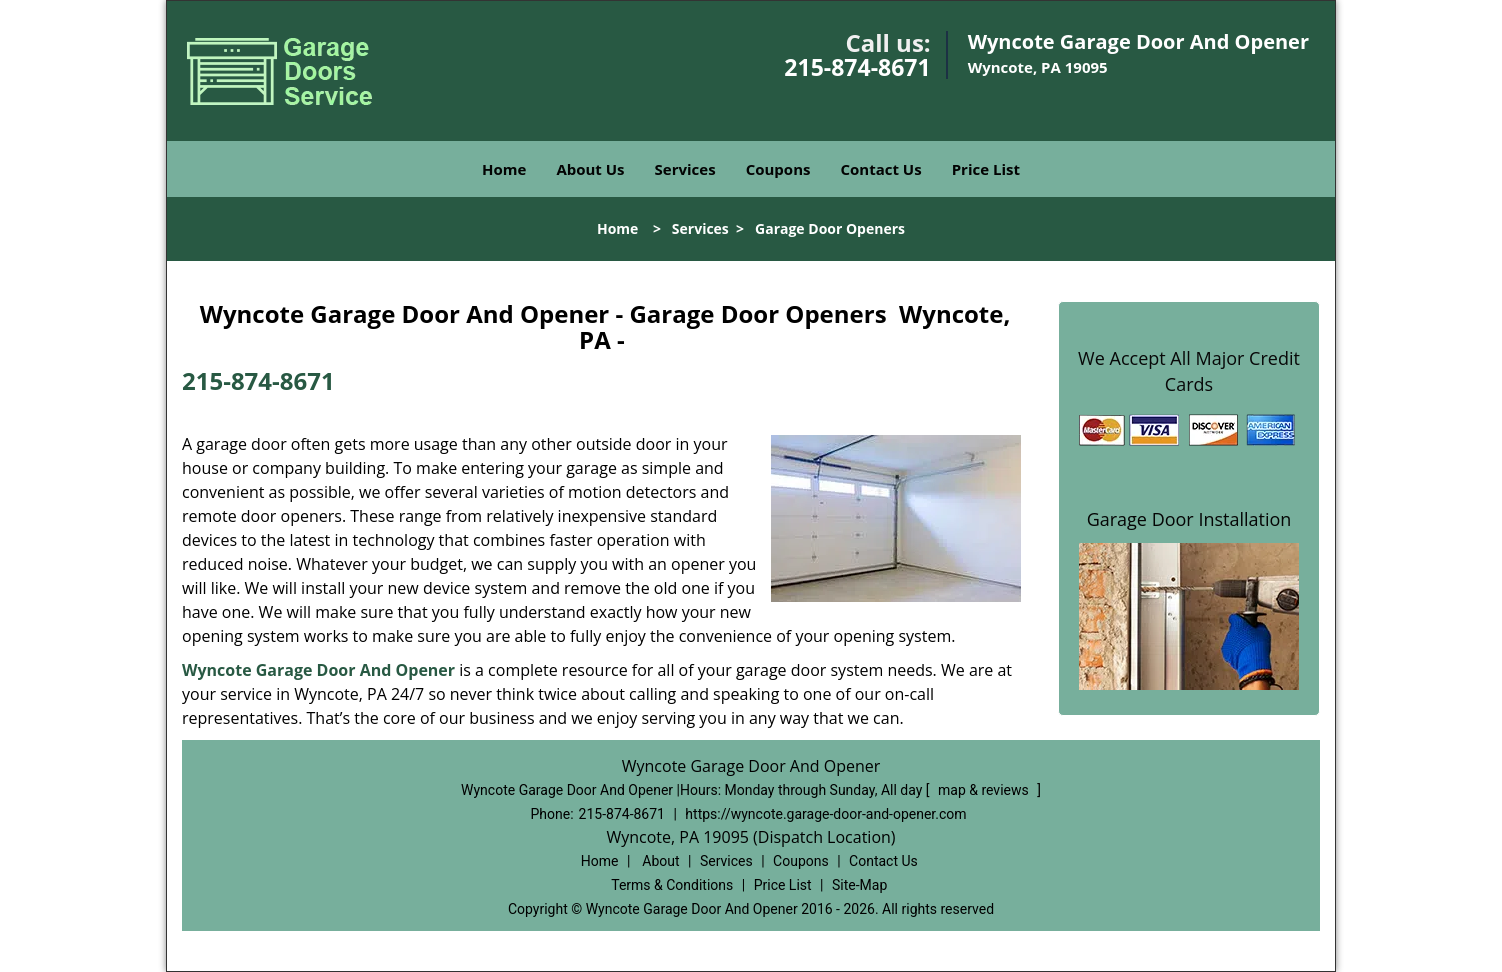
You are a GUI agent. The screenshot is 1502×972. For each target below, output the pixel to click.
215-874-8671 (857, 67)
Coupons (778, 169)
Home (504, 169)
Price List (986, 169)
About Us (590, 169)
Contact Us (880, 169)
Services (685, 169)
